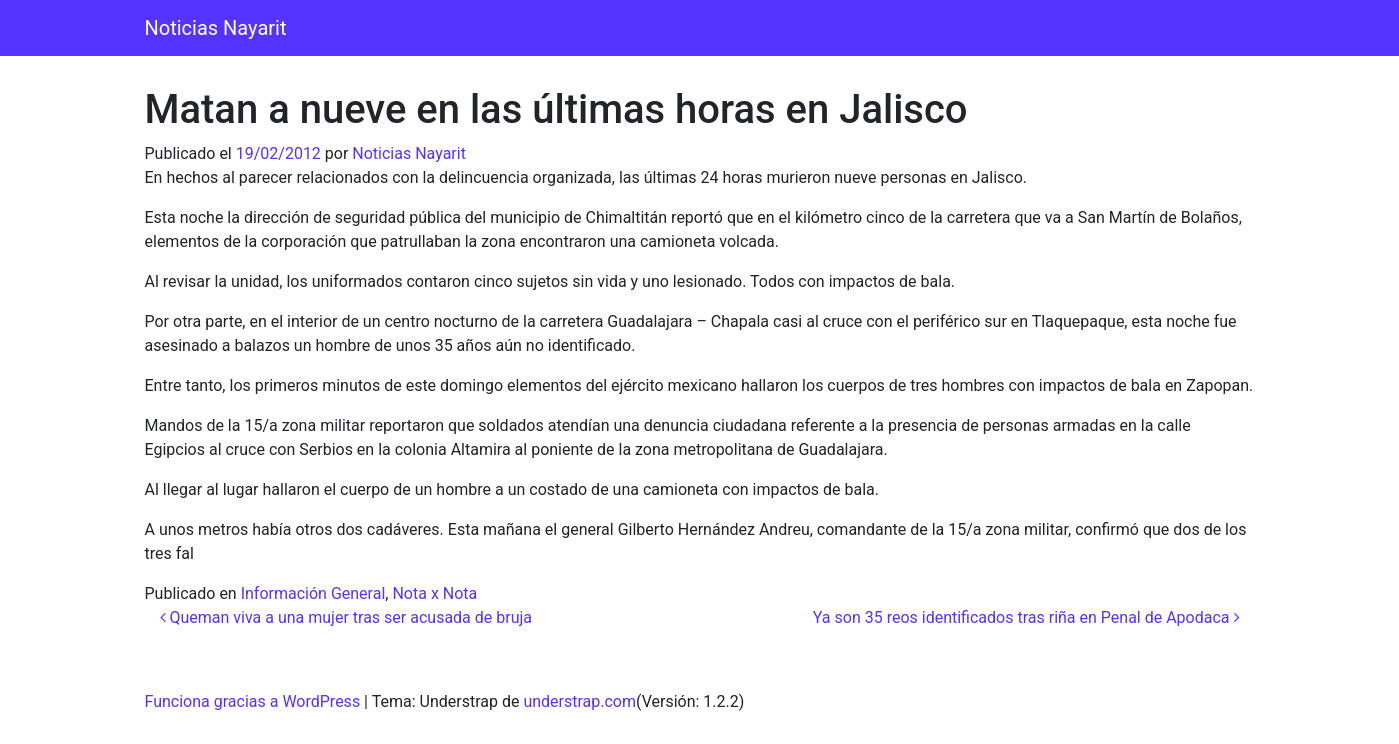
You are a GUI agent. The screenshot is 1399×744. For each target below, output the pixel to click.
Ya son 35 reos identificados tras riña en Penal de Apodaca (1026, 617)
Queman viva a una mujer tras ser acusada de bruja (346, 617)
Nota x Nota (434, 593)
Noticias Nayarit (216, 28)
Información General (313, 593)
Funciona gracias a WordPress (253, 701)
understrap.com (579, 701)
